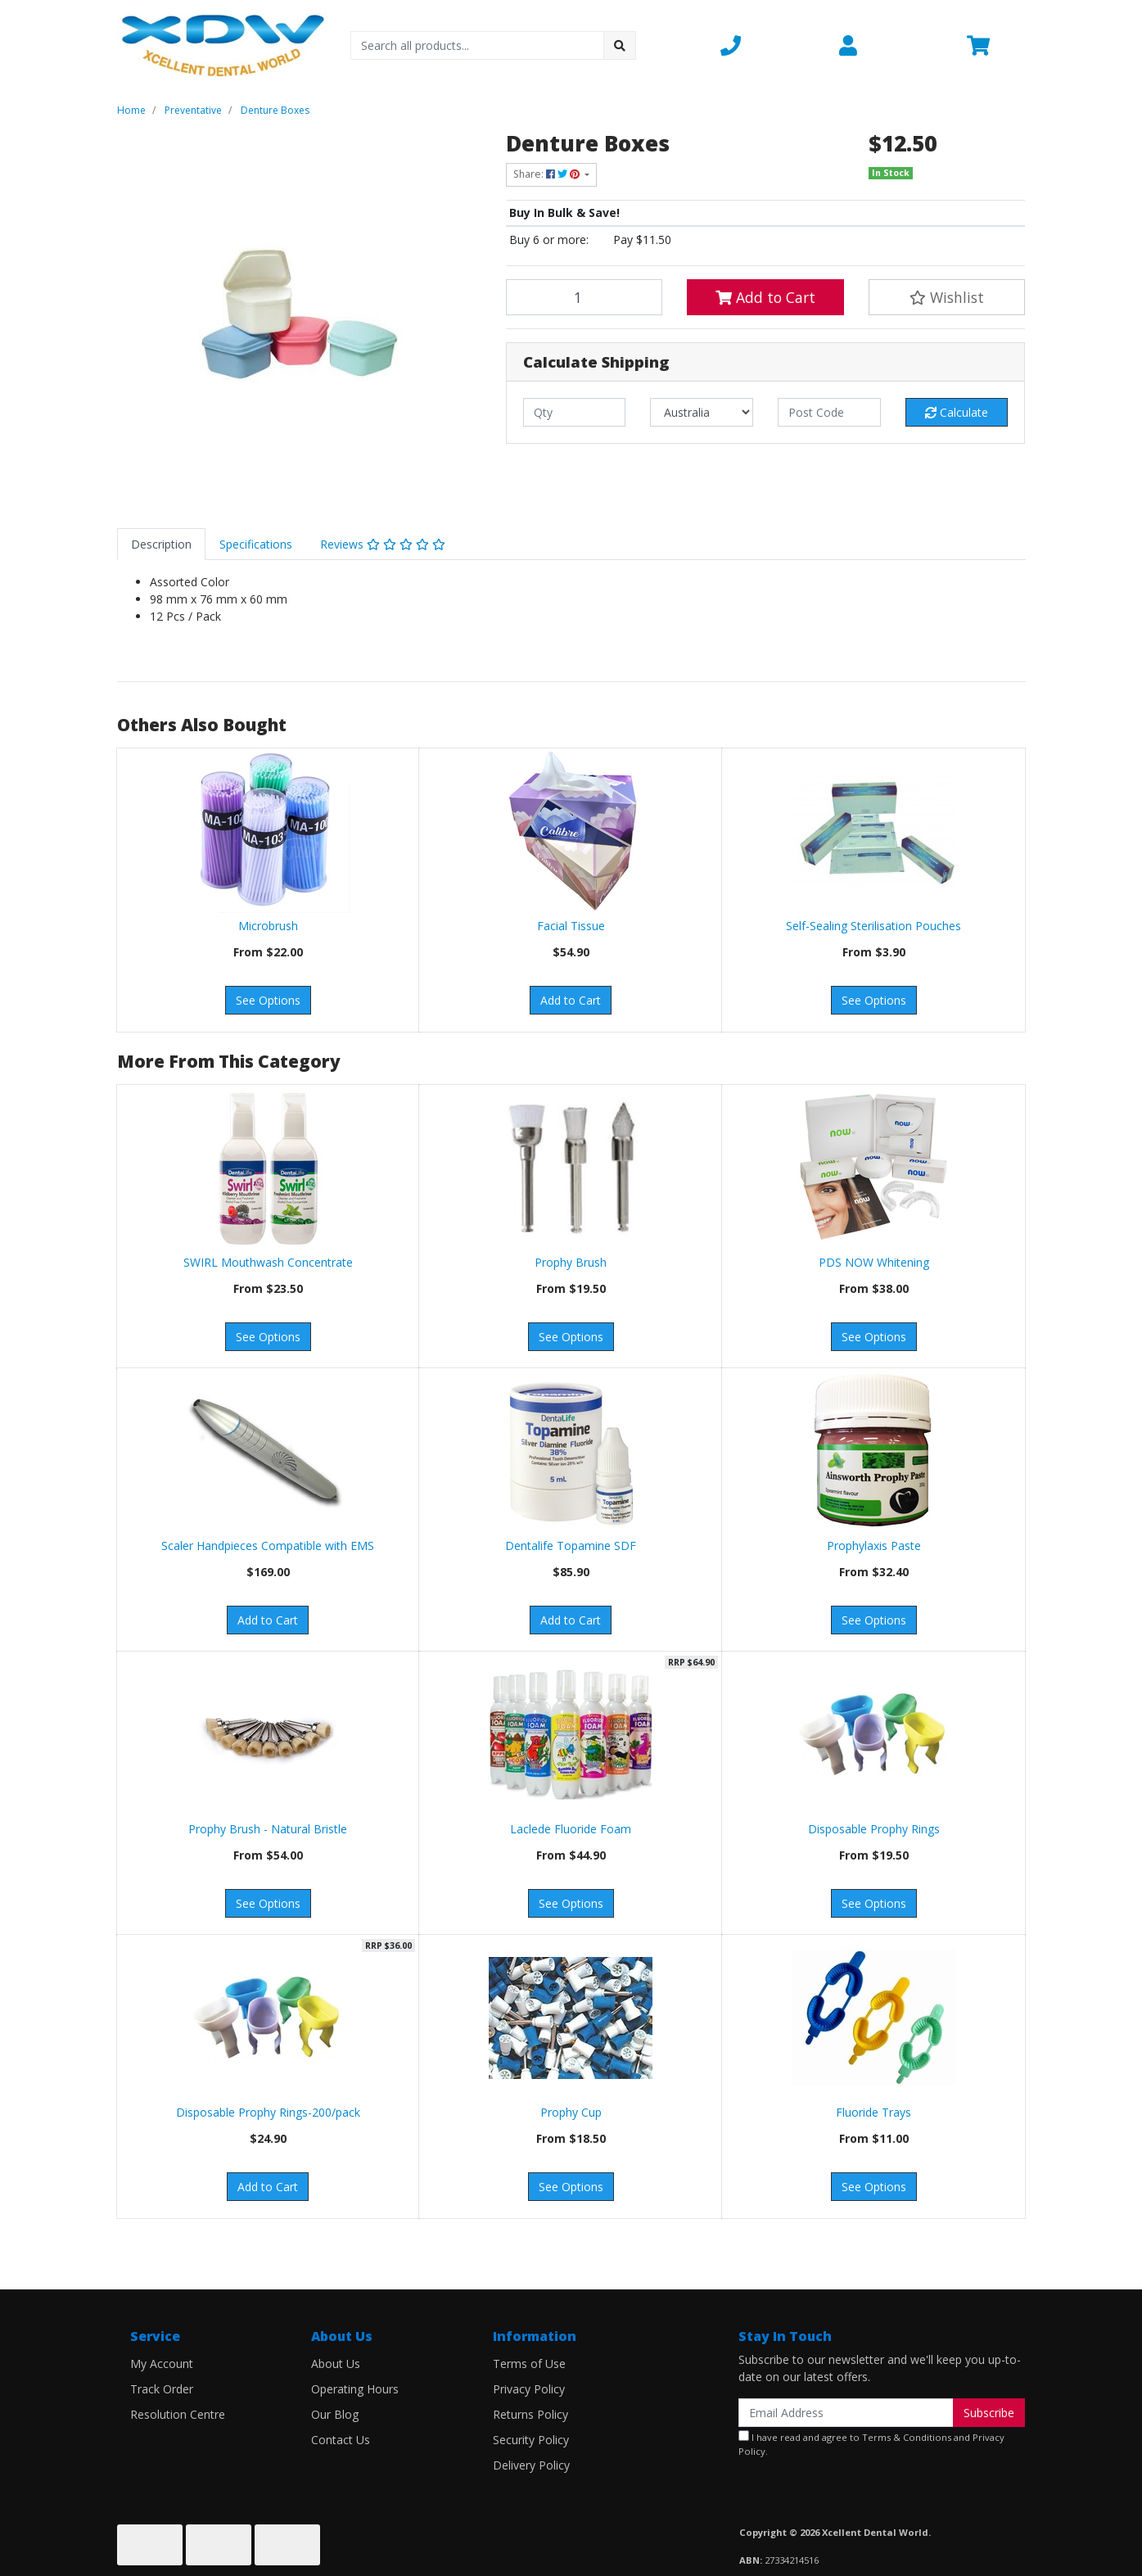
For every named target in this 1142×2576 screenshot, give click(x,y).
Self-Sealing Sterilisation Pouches (873, 925)
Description (161, 544)
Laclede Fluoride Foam (570, 1829)
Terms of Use (529, 2363)
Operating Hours (355, 2389)
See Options (268, 1000)
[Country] (701, 412)
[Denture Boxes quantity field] (584, 297)
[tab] (161, 544)
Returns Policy (530, 2414)
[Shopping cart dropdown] (996, 45)
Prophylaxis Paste (874, 1545)
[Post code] (829, 412)
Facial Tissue (571, 925)
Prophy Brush (571, 1262)
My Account (161, 2363)
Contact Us (340, 2439)
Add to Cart (765, 297)
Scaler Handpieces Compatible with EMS (267, 1545)
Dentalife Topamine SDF (570, 1545)
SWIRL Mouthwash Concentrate (268, 1262)
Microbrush (268, 925)
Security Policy (531, 2439)
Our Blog (335, 2414)
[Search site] (619, 45)
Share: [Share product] (547, 174)
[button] (769, 45)
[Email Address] (846, 2412)
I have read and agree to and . (871, 2443)
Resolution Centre (177, 2414)
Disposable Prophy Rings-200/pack (268, 2112)
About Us (335, 2363)
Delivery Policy (531, 2465)
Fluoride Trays (873, 2112)
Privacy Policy (529, 2389)
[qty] (574, 412)
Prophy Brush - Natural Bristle (267, 1829)
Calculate (956, 412)
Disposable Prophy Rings (874, 1829)
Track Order (161, 2389)
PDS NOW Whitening (874, 1262)
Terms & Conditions (906, 2437)
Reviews (382, 544)
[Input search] (477, 45)
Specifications (255, 544)
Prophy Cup (571, 2112)
